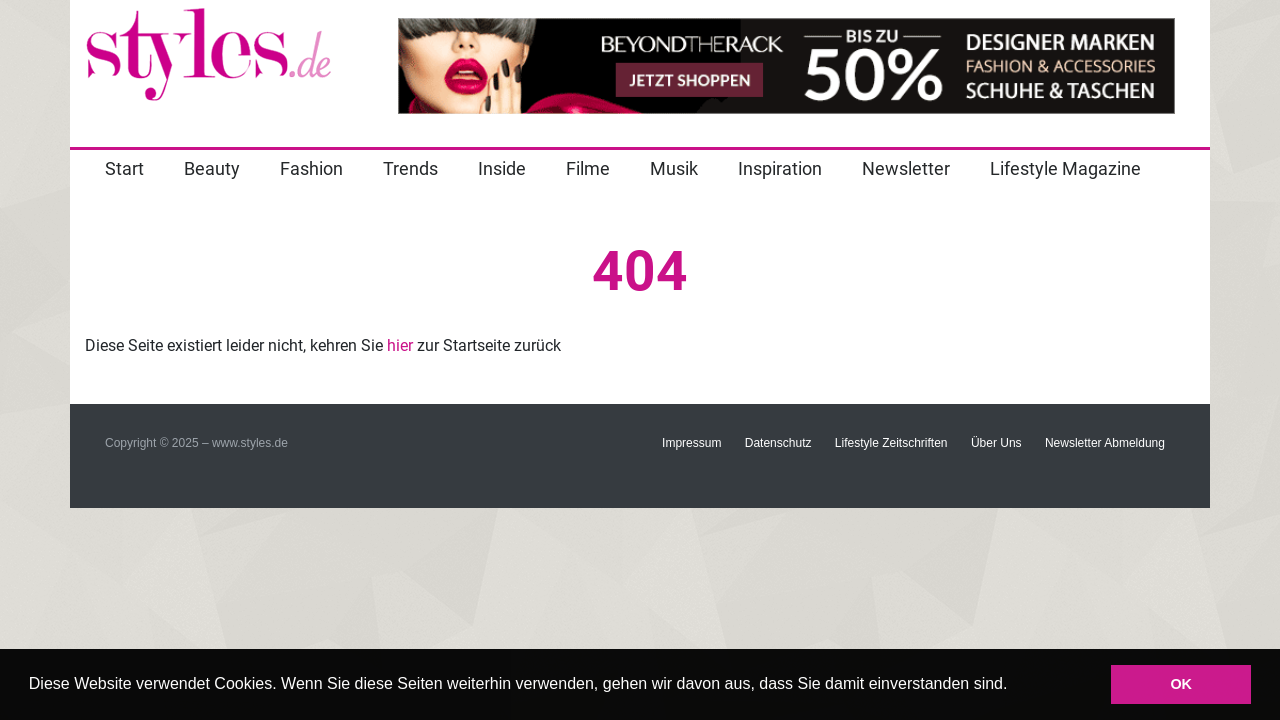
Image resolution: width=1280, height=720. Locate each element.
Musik (674, 168)
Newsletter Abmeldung (1105, 443)
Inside (502, 168)
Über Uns (996, 443)
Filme (588, 168)
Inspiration (780, 168)
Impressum (691, 443)
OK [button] (1181, 684)
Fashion (311, 168)
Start (124, 168)
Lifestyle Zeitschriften (891, 443)
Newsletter (906, 168)
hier (400, 345)
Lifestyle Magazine (1065, 168)
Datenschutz (778, 443)
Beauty (212, 168)
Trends (410, 168)
